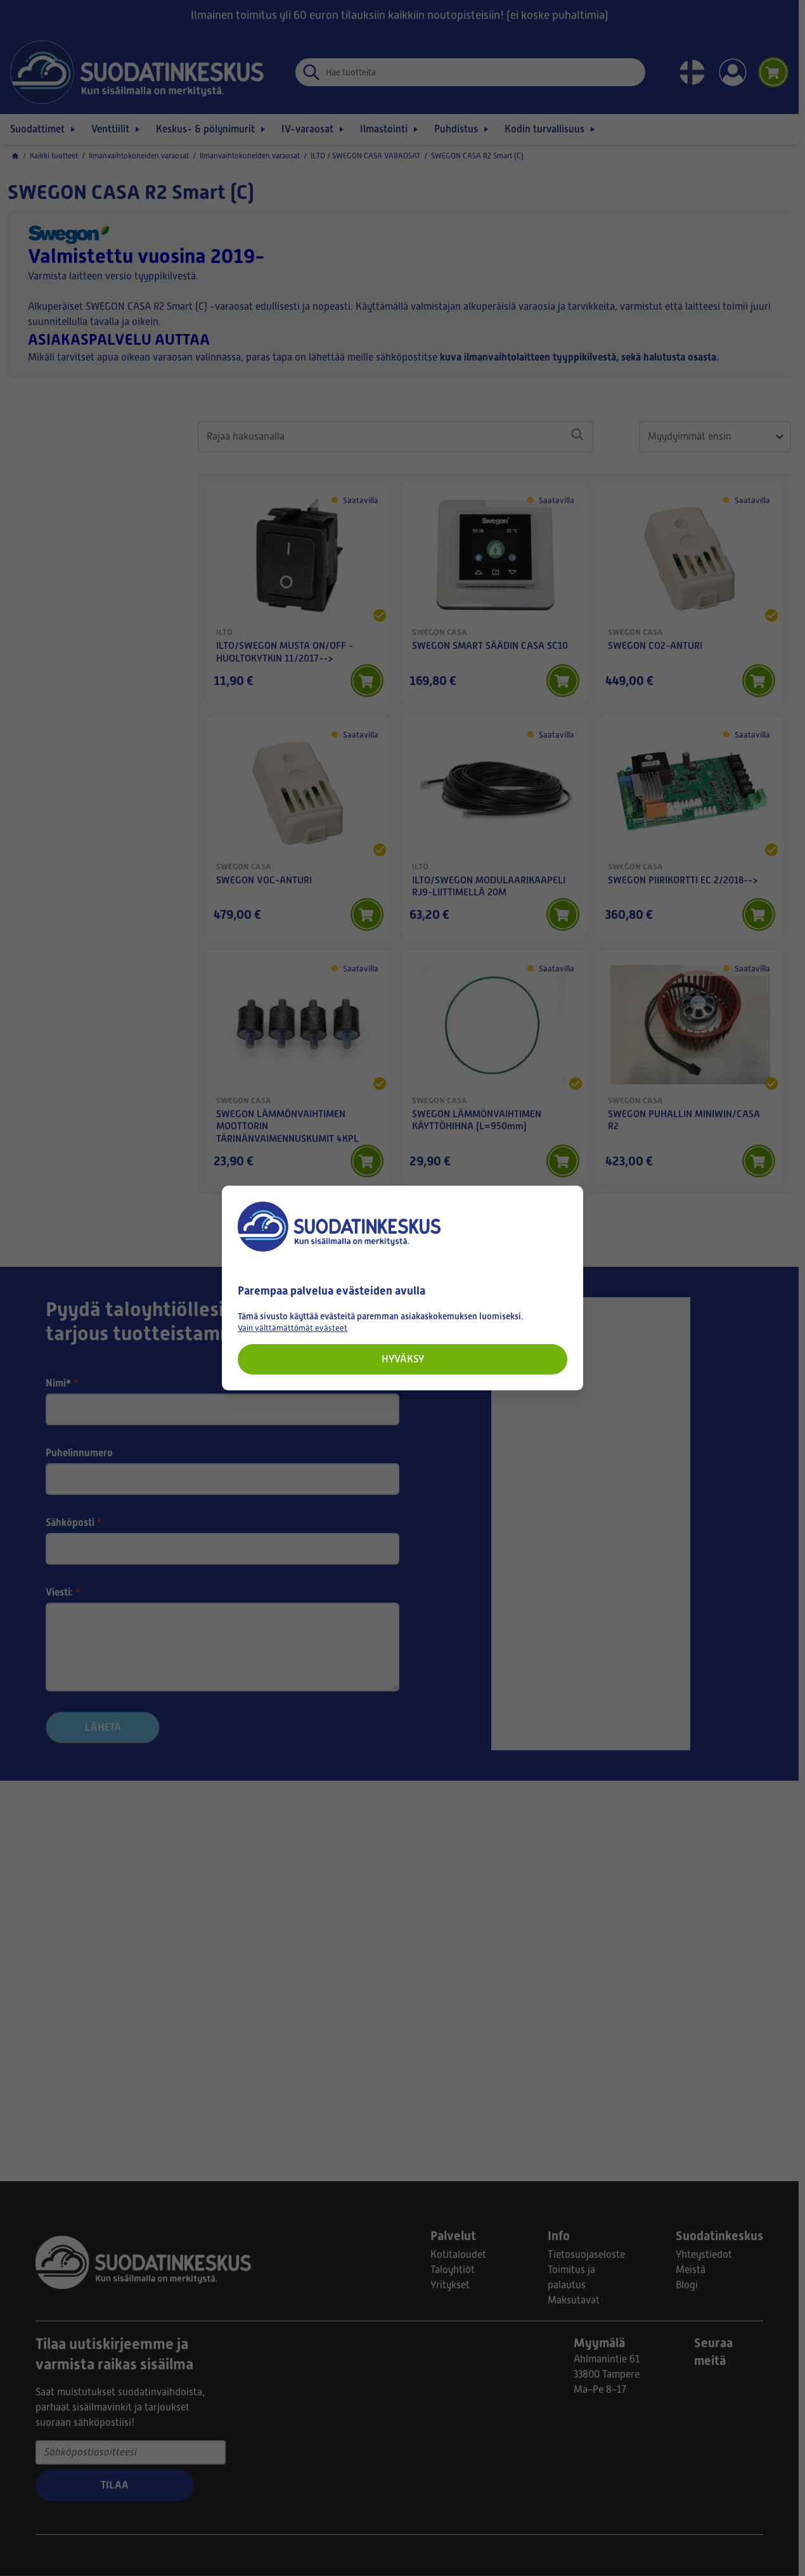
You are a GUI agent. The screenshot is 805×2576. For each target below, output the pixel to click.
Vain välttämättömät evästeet (292, 1328)
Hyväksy (403, 1359)
